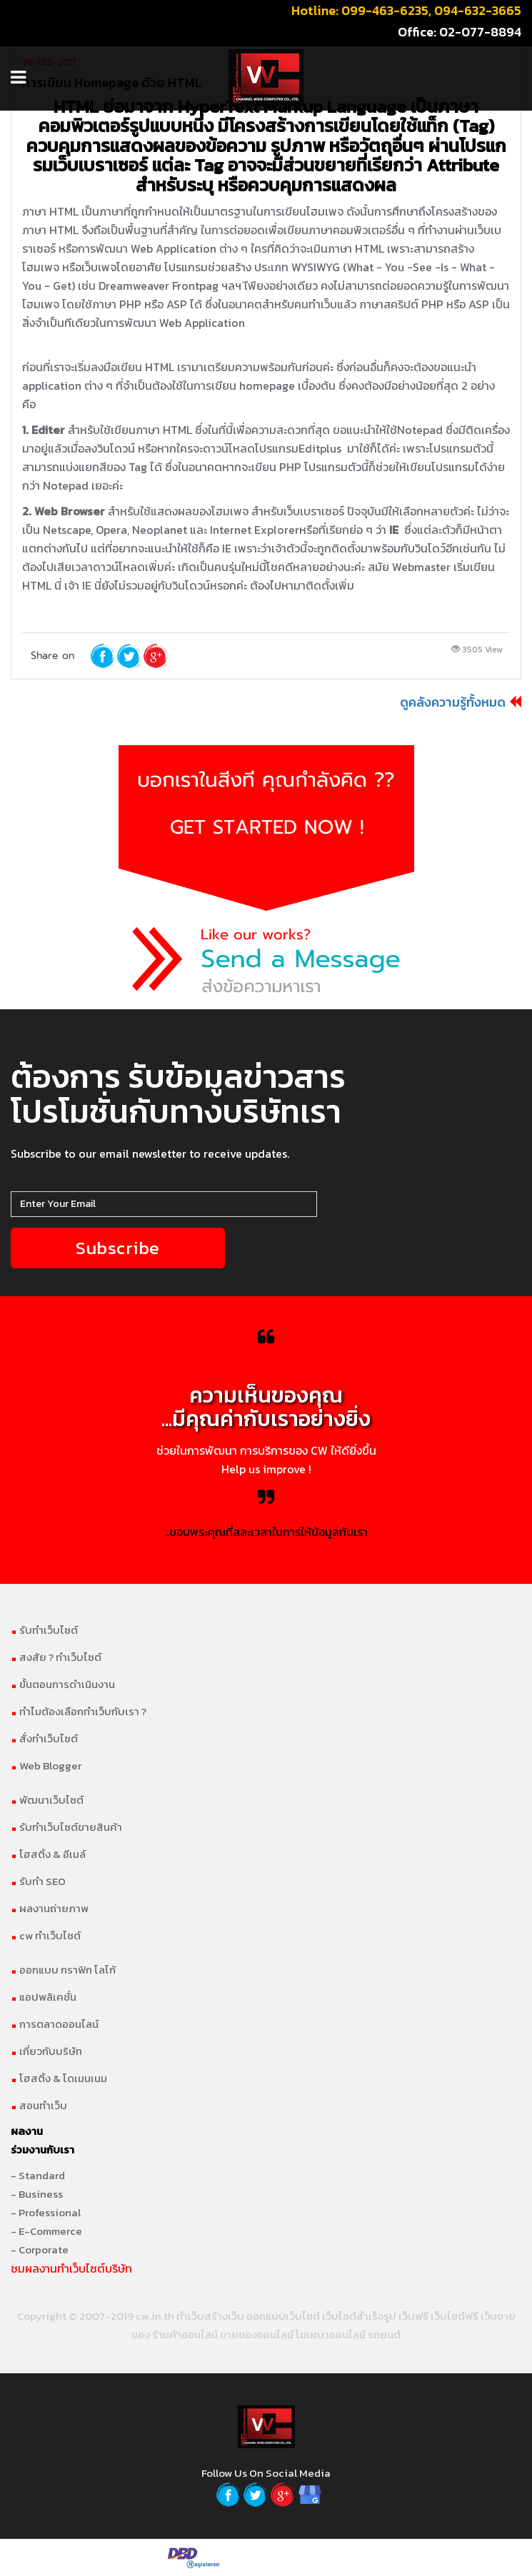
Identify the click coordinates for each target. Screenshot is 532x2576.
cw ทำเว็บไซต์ (46, 1935)
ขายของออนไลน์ (256, 2334)
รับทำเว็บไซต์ (44, 1630)
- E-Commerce (46, 2231)
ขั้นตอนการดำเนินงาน (63, 1684)
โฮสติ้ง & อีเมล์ (48, 1854)
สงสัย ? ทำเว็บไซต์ (56, 1657)
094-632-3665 (477, 10)
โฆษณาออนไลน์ (331, 2334)
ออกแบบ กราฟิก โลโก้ (63, 1969)
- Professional (46, 2212)
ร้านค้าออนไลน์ (185, 2334)
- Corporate (40, 2249)
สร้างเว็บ (224, 2316)
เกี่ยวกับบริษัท (46, 2051)
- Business (37, 2194)
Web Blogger (46, 1765)
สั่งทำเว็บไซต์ (44, 1738)
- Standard (38, 2175)
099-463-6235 (384, 10)
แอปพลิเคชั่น (43, 1997)
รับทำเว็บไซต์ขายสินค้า (66, 1827)
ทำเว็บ (190, 2316)
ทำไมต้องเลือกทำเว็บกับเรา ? (78, 1711)
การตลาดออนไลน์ (55, 2024)
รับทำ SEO (38, 1881)
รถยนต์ (384, 2334)
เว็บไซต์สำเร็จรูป (359, 2316)
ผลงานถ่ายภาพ (50, 1908)
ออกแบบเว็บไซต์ (283, 2316)
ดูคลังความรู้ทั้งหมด (453, 702)
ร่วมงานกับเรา (42, 2149)
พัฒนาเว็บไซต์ (47, 1800)
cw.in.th (155, 2316)
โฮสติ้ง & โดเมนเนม (59, 2078)
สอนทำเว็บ (39, 2105)
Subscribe (118, 1247)
